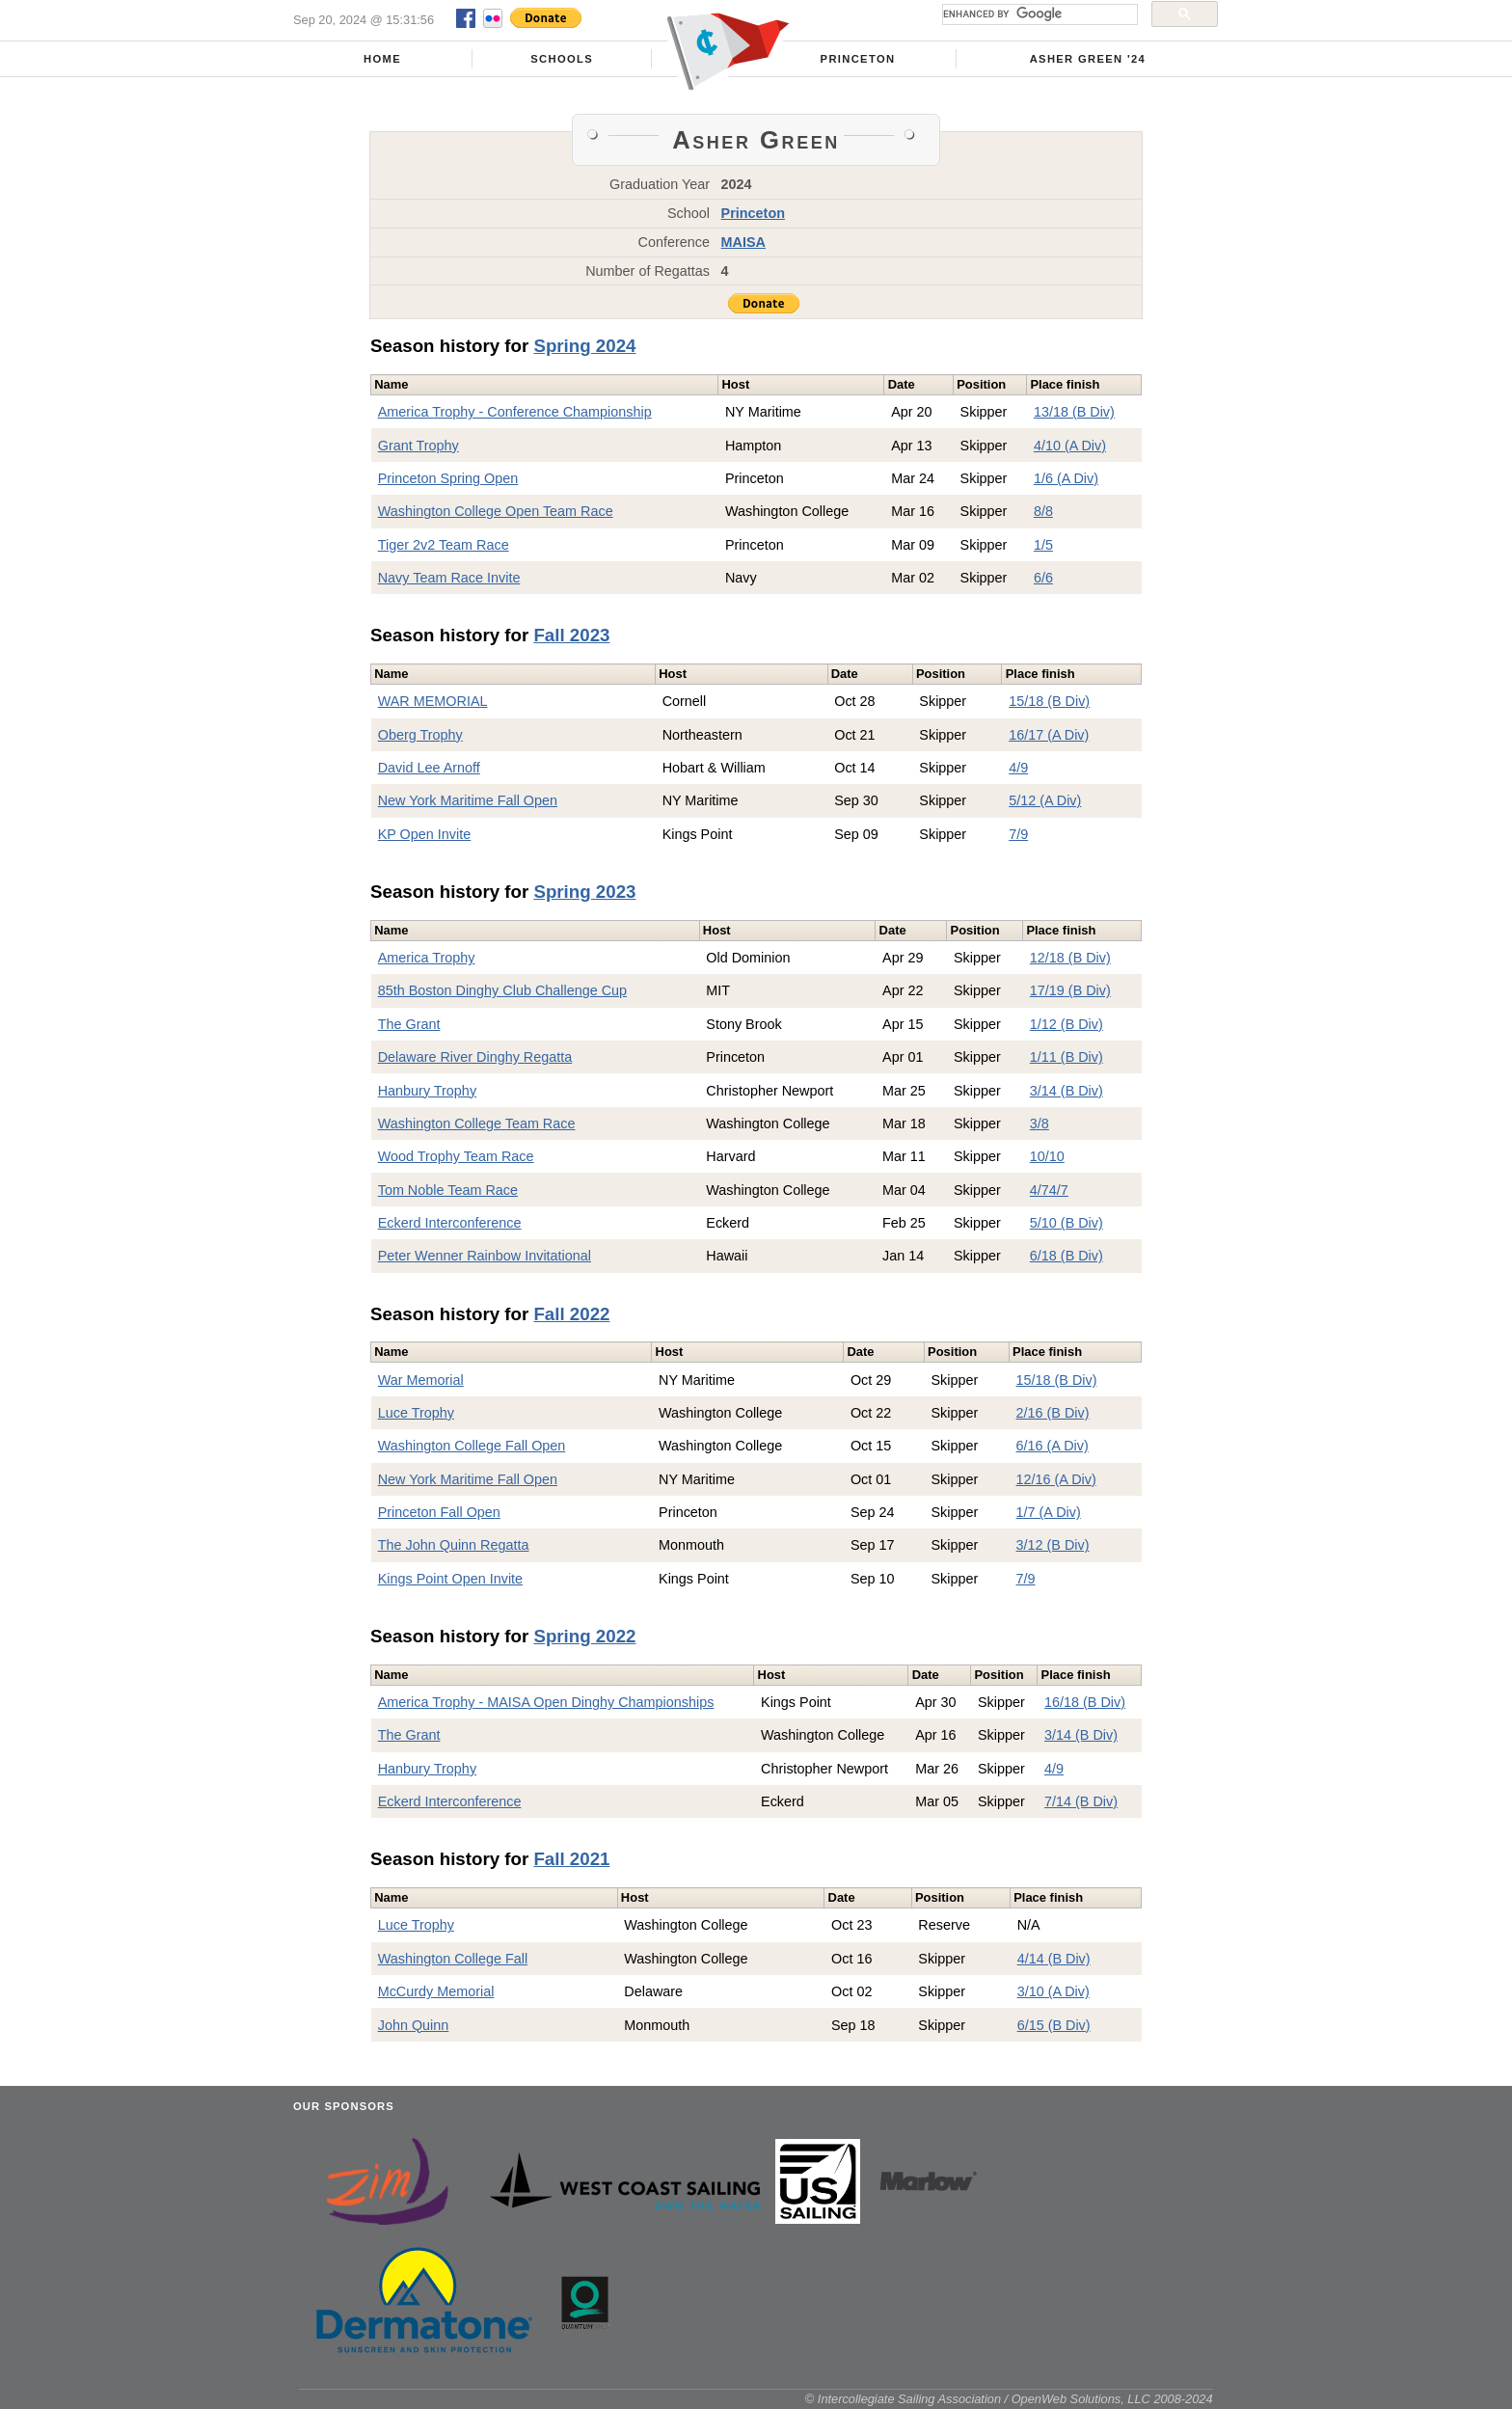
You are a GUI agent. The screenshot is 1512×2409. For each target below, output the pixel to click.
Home (382, 59)
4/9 (1018, 767)
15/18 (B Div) (1049, 701)
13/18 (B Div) (1074, 412)
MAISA (743, 242)
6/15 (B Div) (1054, 2025)
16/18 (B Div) (1084, 1702)
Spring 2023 (584, 891)
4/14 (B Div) (1054, 1958)
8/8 (1043, 511)
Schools (561, 59)
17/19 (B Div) (1070, 990)
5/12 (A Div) (1045, 800)
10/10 (1047, 1156)
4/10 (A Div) (1070, 445)
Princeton (858, 59)
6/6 (1043, 577)
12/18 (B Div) (1070, 957)
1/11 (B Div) (1066, 1057)
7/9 (1018, 834)
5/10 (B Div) (1066, 1223)
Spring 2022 (584, 1636)
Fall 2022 (571, 1314)
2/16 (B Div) (1053, 1413)
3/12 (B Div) (1053, 1545)
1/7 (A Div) (1048, 1512)
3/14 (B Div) (1066, 1090)
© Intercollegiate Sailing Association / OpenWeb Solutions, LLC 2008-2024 (1009, 2399)
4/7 (1039, 1190)
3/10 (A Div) (1053, 1991)
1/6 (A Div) (1066, 478)
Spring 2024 (584, 346)
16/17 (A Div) (1049, 735)
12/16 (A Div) (1056, 1479)
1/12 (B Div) (1066, 1024)
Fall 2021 (571, 1859)
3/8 (1039, 1123)
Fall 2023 (571, 635)
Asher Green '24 (1088, 59)
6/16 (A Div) (1052, 1445)
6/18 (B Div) (1066, 1255)
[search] (1038, 14)
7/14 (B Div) (1081, 1801)
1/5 (1043, 545)
